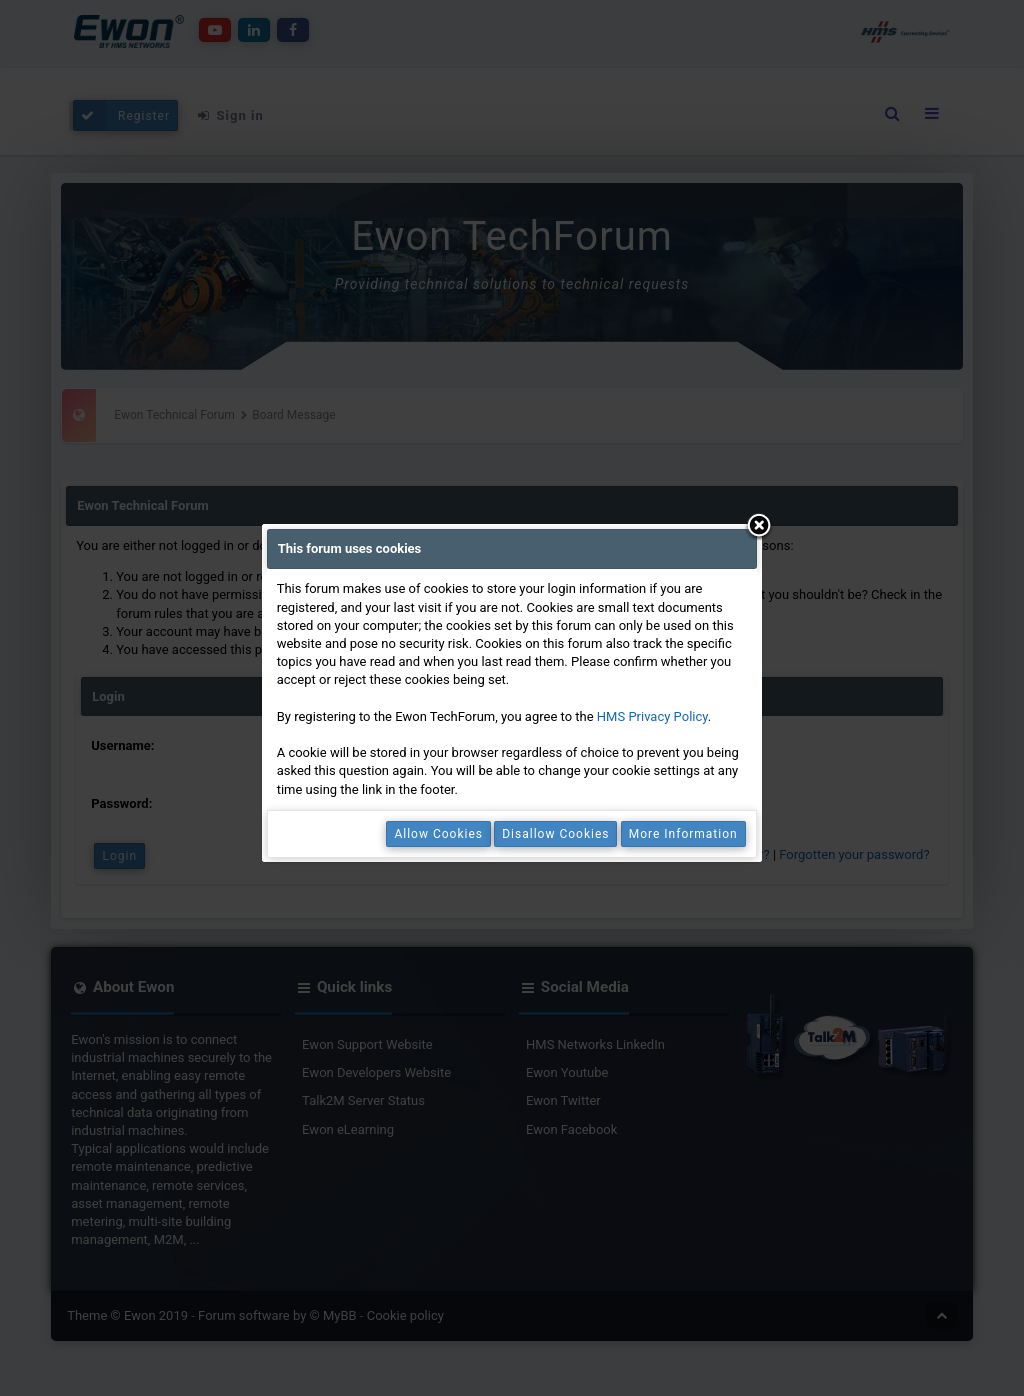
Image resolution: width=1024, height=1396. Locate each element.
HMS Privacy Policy (652, 716)
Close (759, 527)
